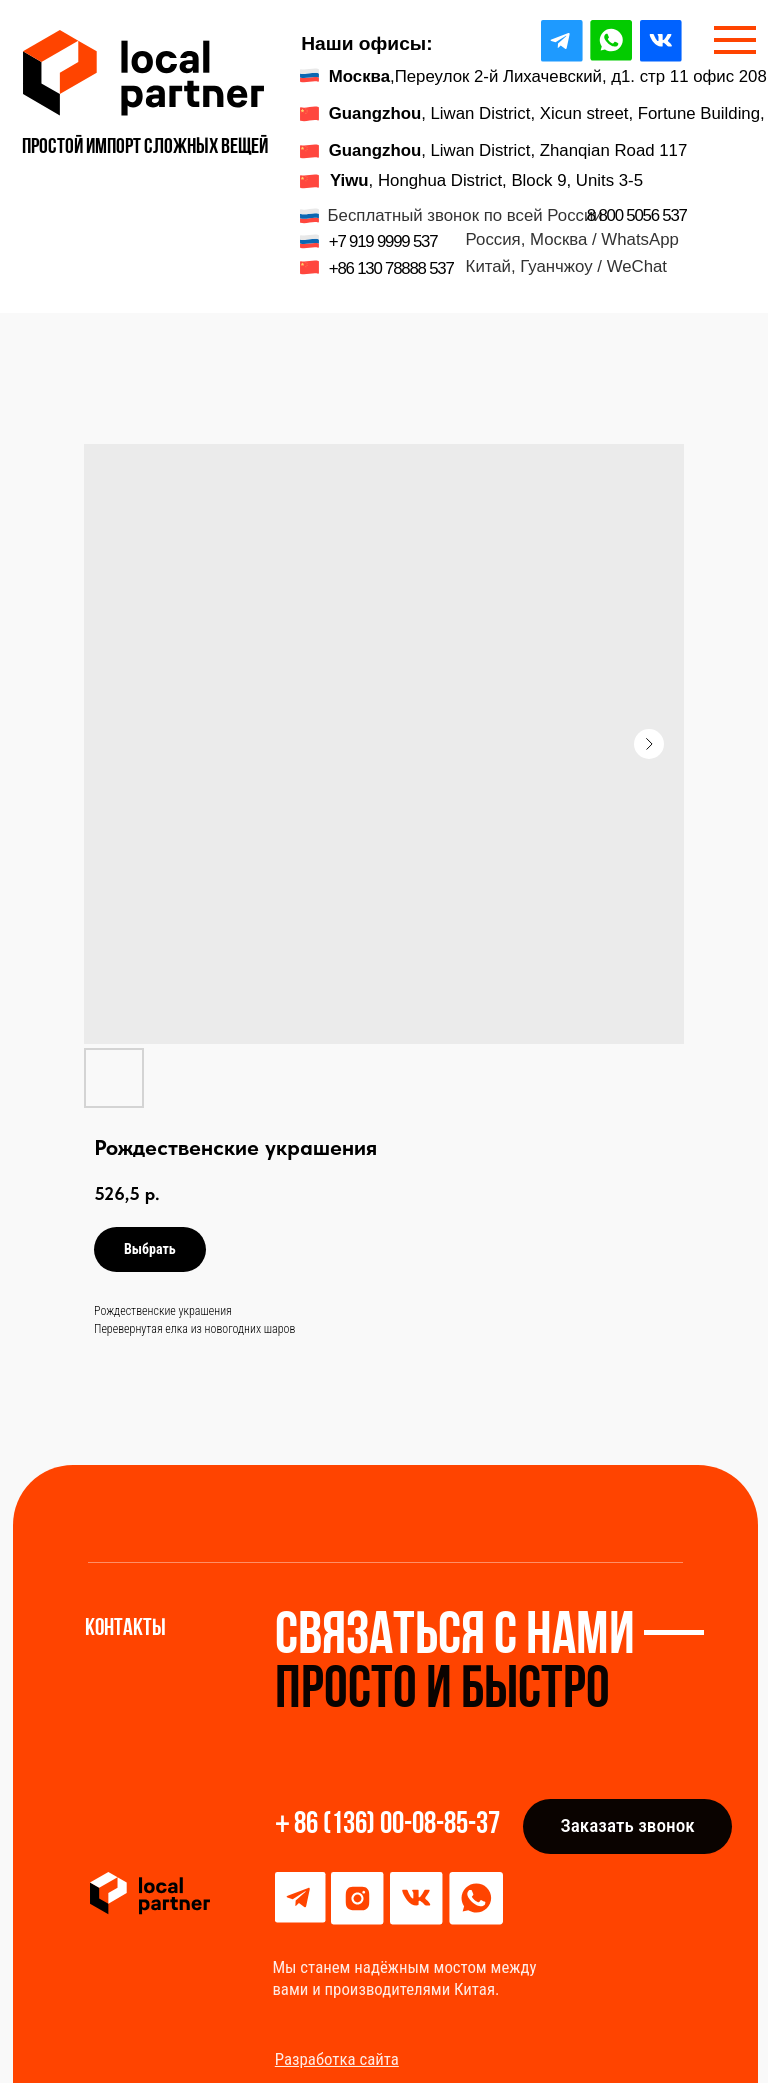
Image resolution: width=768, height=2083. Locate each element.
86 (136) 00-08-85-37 (397, 1825)
